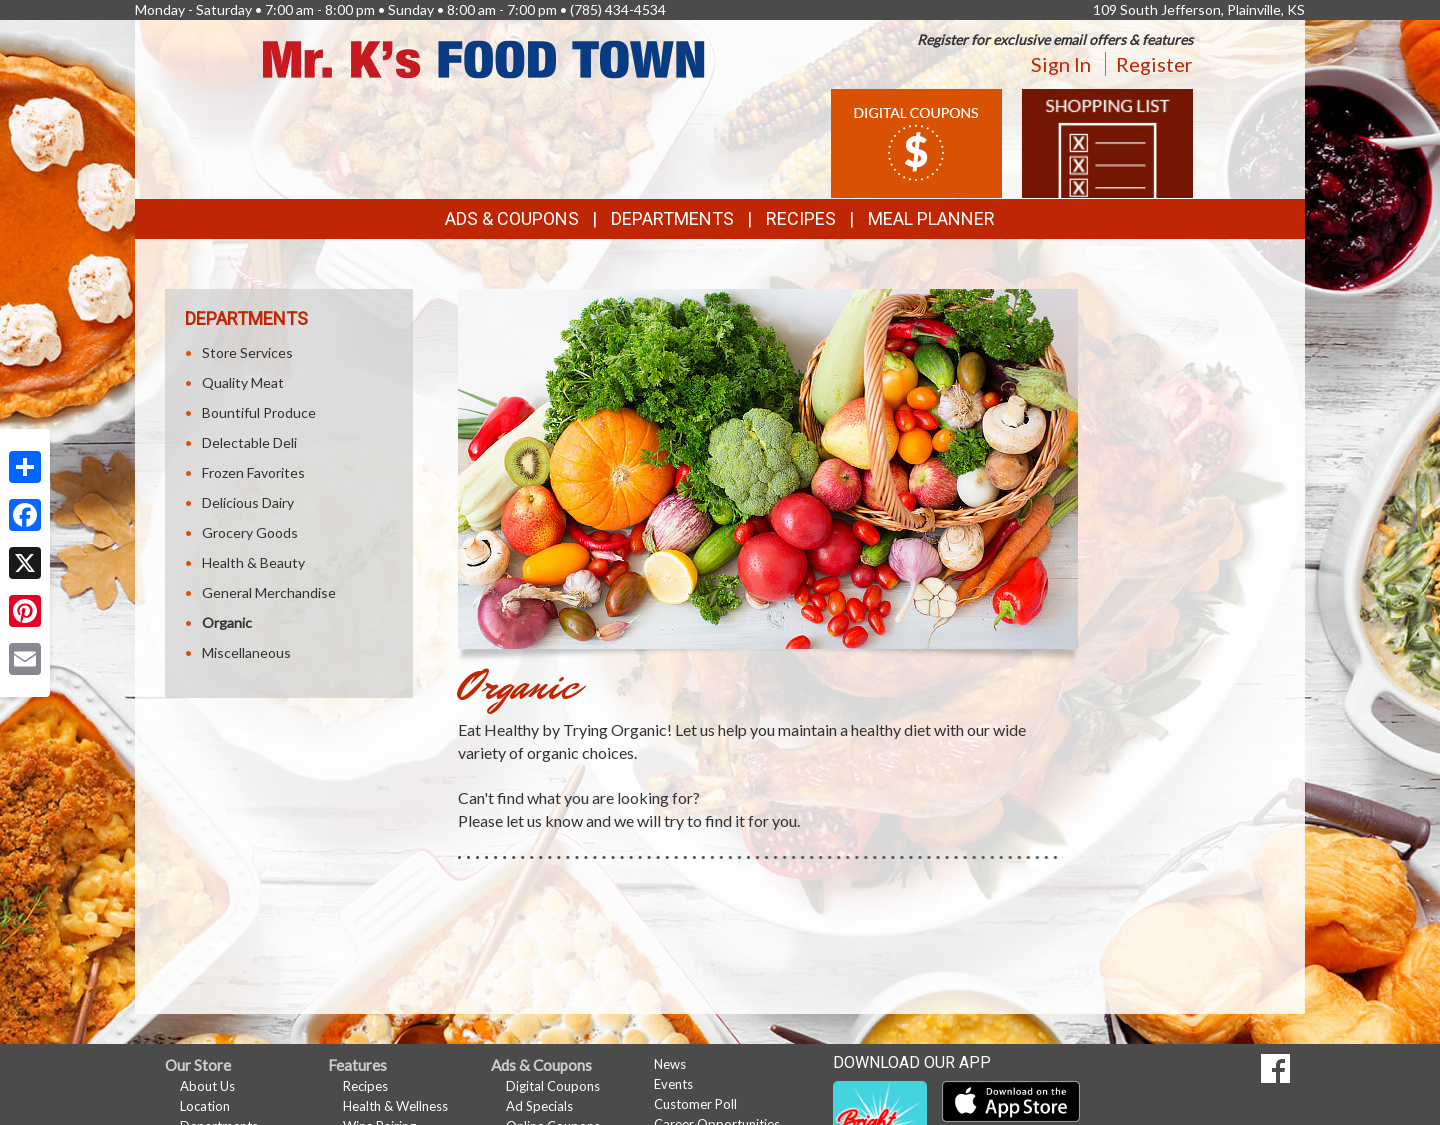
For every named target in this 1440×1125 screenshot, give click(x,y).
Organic (227, 622)
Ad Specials (539, 1106)
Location (205, 1106)
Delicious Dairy (248, 502)
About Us (207, 1086)
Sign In (1061, 64)
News (670, 1064)
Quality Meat (243, 382)
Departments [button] (672, 218)
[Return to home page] (484, 57)
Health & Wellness (395, 1106)
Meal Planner (931, 218)
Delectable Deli (249, 442)
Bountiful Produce (259, 412)
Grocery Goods (250, 532)
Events (673, 1084)
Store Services (247, 352)
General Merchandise (269, 592)
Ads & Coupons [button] (512, 218)
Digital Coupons (553, 1086)
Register (1154, 64)
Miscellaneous (246, 652)
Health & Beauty (253, 562)
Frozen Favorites (253, 472)
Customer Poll (695, 1104)
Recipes (801, 218)
